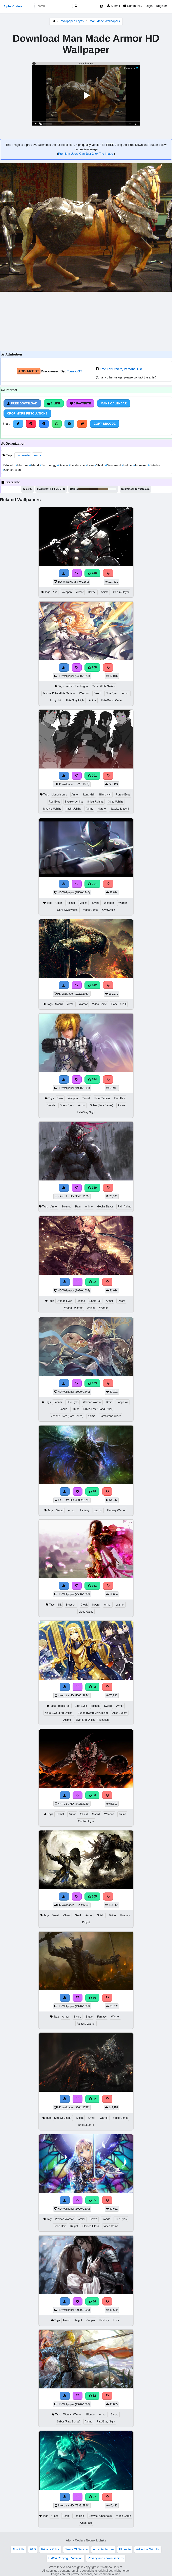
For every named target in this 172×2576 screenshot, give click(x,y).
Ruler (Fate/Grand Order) (98, 1409)
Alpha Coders (13, 6)
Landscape (77, 465)
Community (132, 6)
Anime (105, 592)
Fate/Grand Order (111, 700)
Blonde (51, 1105)
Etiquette (125, 2549)
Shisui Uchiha (95, 801)
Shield (100, 465)
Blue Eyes (112, 693)
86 (92, 2301)
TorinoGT (74, 371)
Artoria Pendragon (77, 686)
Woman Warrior (73, 1307)
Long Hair (56, 700)
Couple (90, 2320)
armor (37, 455)
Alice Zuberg (119, 1712)
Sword (97, 693)
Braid (109, 1402)
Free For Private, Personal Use (121, 369)
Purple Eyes (123, 794)
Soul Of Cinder (63, 2117)
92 (92, 1282)
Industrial (141, 465)
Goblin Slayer (121, 592)
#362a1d (83, 489)
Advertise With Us (148, 2549)
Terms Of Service (76, 2549)
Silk (59, 1604)
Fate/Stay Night (75, 700)
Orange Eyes (64, 1300)
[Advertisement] (86, 321)
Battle (112, 1915)
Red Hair (79, 2515)
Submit (113, 6)
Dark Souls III (86, 2124)
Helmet (127, 465)
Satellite (154, 465)
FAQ (33, 2549)
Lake (90, 465)
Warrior (122, 902)
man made (23, 455)
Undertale (86, 2522)
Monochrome (59, 794)
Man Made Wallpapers (105, 21)
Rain (78, 1206)
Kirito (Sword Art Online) (59, 1712)
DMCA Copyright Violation (65, 2558)
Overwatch (108, 909)
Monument (113, 465)
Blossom (71, 1604)
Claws (67, 1915)
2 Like (53, 403)
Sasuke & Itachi (119, 808)
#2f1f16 (93, 489)
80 (92, 1795)
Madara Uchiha (52, 808)
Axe (55, 592)
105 (92, 1896)
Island (34, 465)
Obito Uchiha (115, 801)
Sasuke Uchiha (73, 801)
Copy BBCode (105, 423)
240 (92, 573)
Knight (86, 1922)
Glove (59, 1098)
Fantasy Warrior (116, 1510)
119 (92, 1187)
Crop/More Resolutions (27, 413)
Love (116, 2320)
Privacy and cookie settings (106, 2558)
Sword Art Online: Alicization (92, 1719)
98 (92, 1491)
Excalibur (119, 1098)
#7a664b (103, 489)
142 (92, 985)
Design (63, 465)
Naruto (102, 808)
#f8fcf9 (112, 489)
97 (92, 2497)
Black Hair (105, 794)
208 (92, 667)
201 (92, 775)
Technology (48, 465)
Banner (57, 1402)
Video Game (90, 909)
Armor (79, 592)
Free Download (22, 403)
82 (92, 2395)
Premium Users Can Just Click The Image (86, 153)
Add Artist (28, 371)
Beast (55, 1915)
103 (92, 1383)
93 (92, 1687)
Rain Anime (124, 1206)
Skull (78, 1915)
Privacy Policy (50, 2549)
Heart (65, 2515)
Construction (12, 469)
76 (92, 1997)
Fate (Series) (102, 1098)
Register (161, 6)
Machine (22, 465)
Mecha (83, 902)
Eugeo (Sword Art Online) (93, 1712)
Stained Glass (90, 2226)
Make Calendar (114, 403)
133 (92, 1585)
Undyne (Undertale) (100, 2515)
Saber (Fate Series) (104, 686)
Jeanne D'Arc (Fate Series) (59, 693)
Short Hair (95, 1300)
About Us (18, 2549)
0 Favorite (80, 403)
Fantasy (84, 1510)
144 (92, 1079)
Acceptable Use (103, 2549)
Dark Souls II (119, 1004)
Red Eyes (54, 801)
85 (92, 2200)
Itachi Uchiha (73, 808)
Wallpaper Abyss (72, 21)
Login (149, 6)
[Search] (76, 6)
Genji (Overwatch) (68, 909)
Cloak (84, 1604)
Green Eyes (67, 1105)
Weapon (67, 592)
